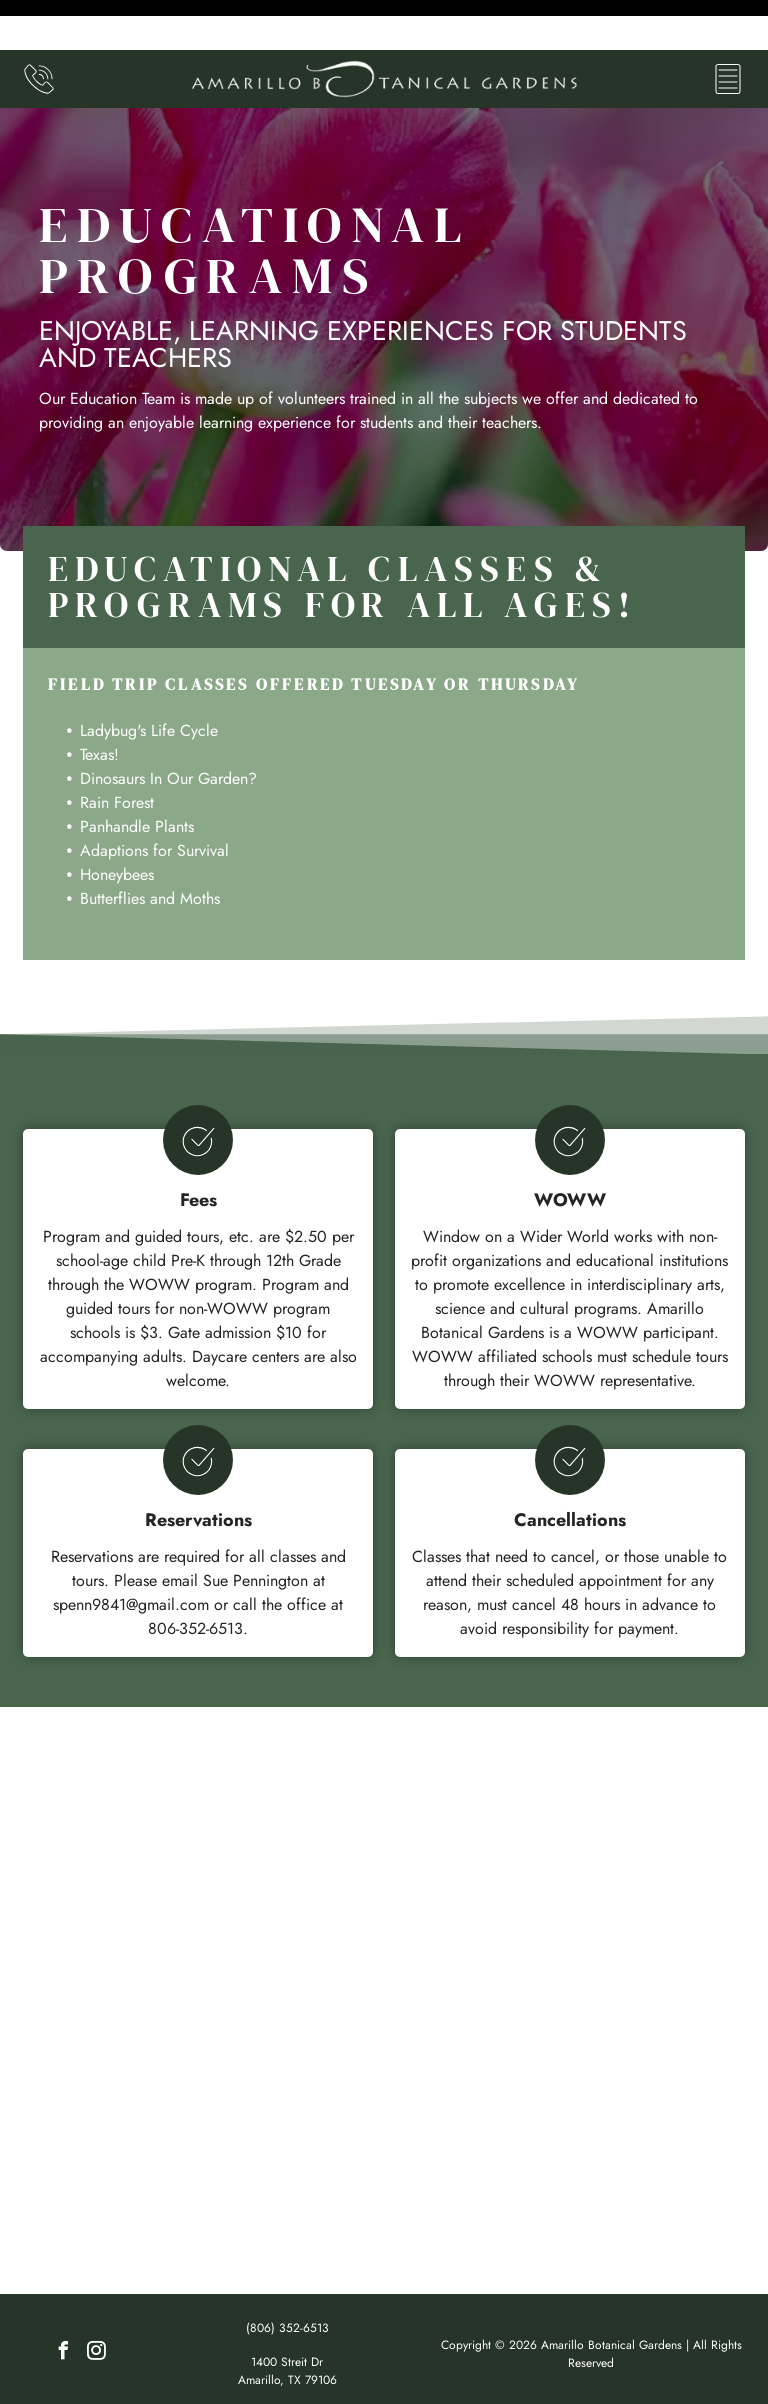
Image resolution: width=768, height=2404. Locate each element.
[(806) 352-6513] (39, 39)
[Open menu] (728, 29)
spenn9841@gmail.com (131, 1554)
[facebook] (64, 2303)
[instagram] (97, 2303)
